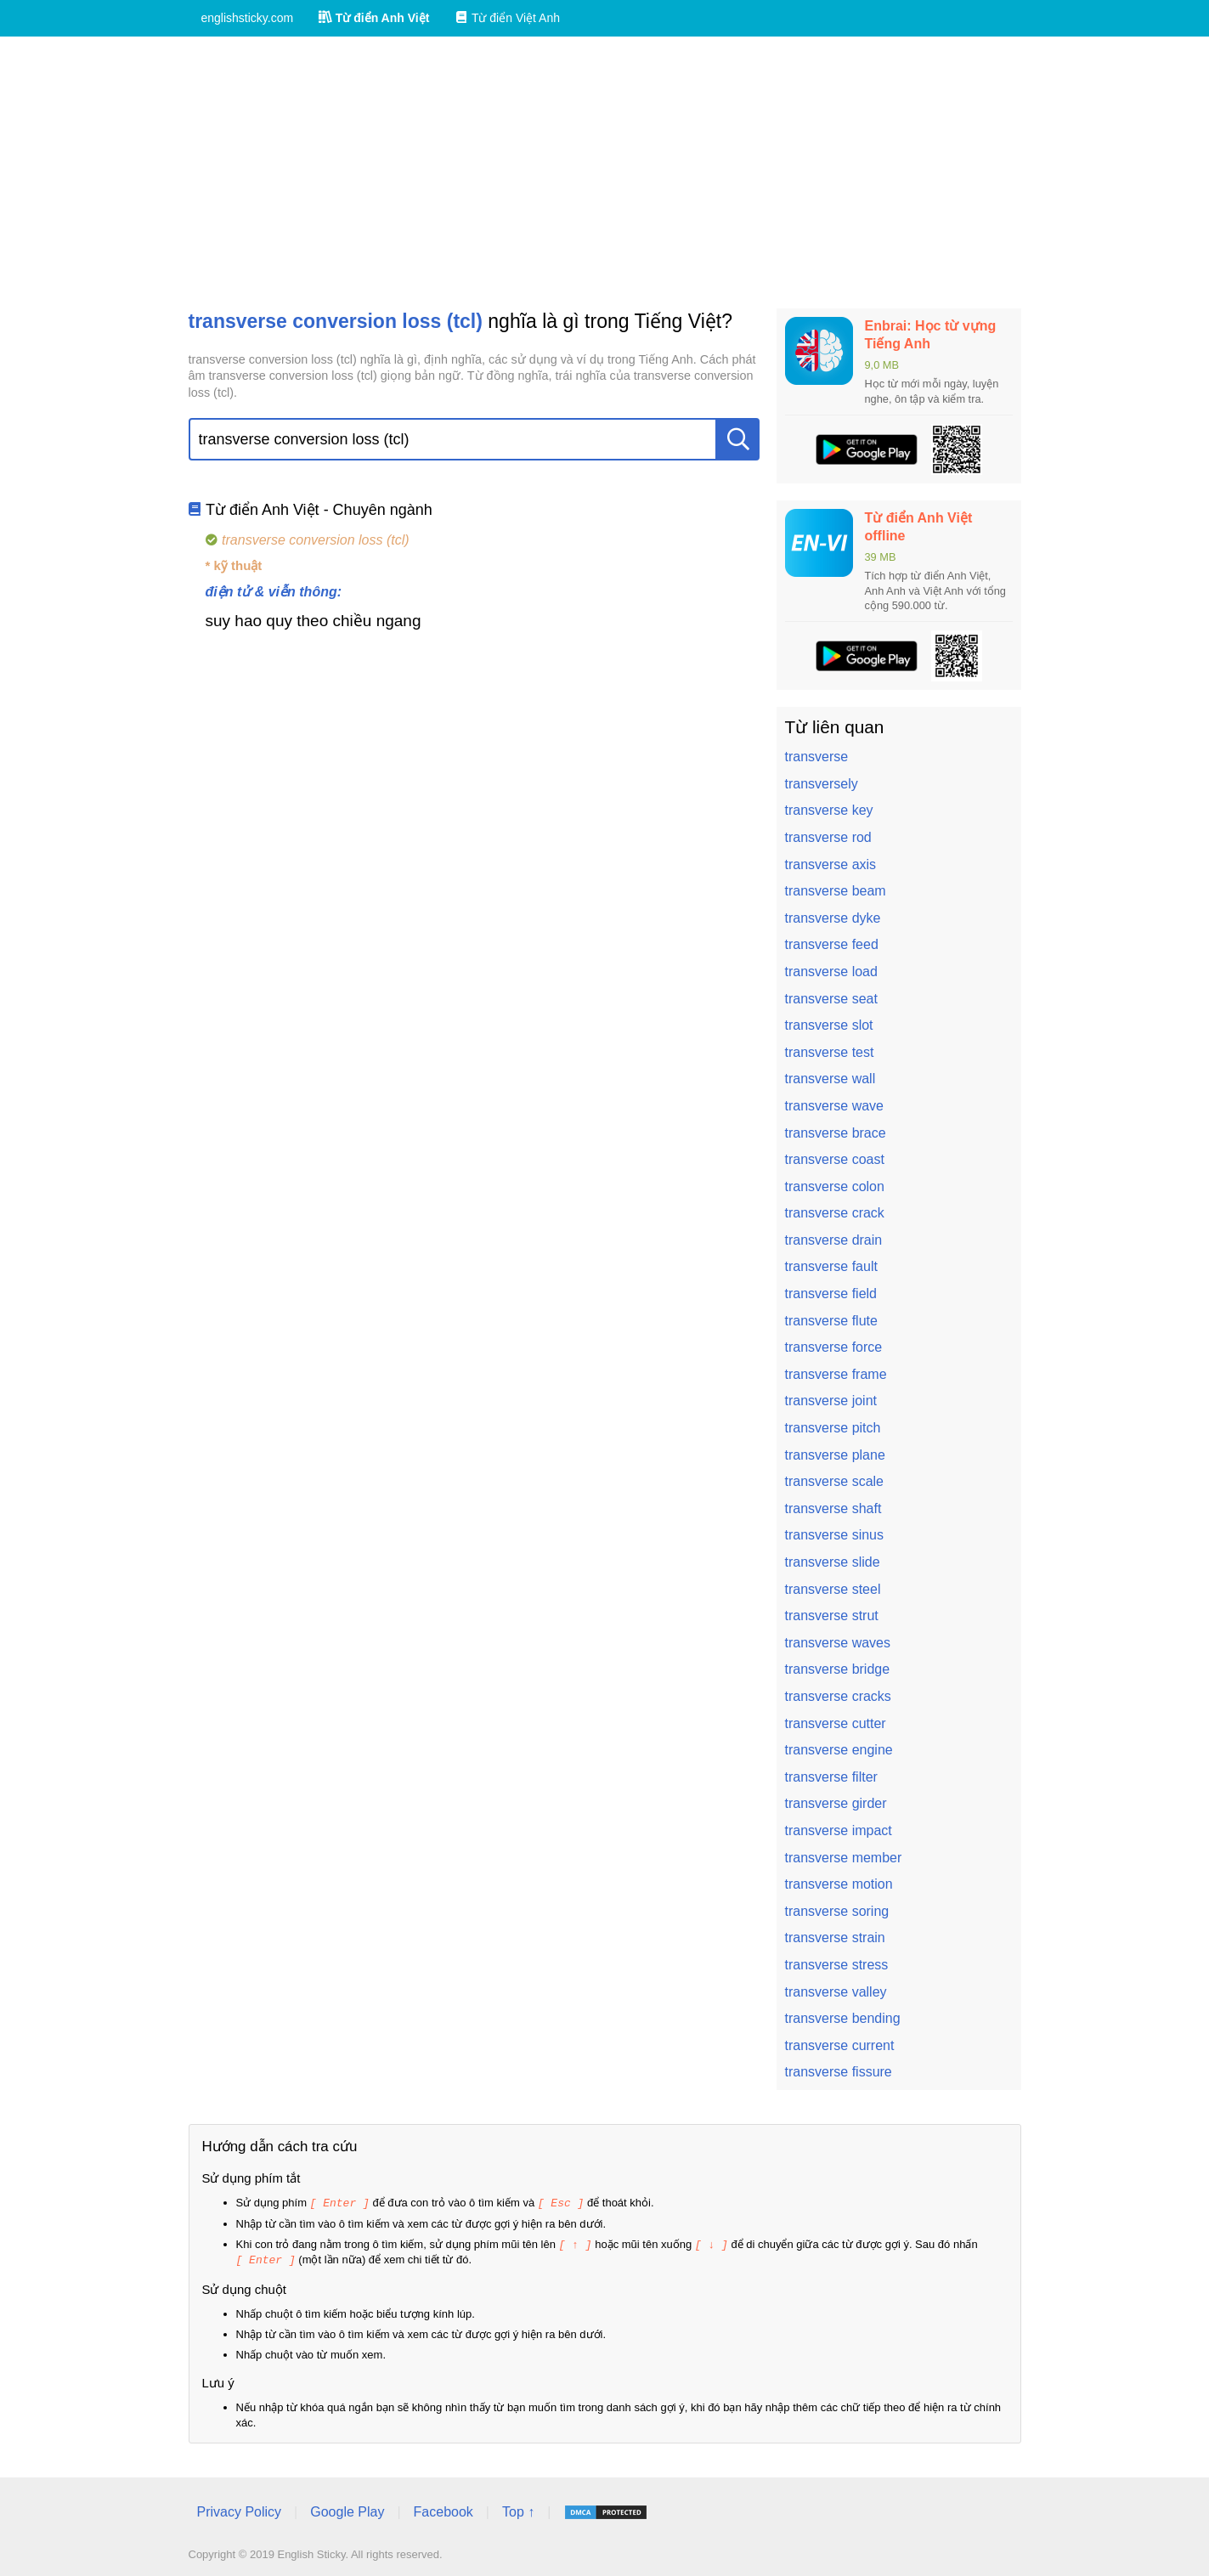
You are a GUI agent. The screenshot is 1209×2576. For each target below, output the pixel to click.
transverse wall (830, 1078)
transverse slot (829, 1025)
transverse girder (836, 1803)
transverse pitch (833, 1428)
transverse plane (835, 1455)
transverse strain (835, 1937)
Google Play (347, 2509)
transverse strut (832, 1615)
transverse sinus (834, 1535)
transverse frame (836, 1374)
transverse (817, 756)
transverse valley (836, 1992)
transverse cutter (835, 1723)
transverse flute (831, 1320)
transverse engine (839, 1750)
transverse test (829, 1052)
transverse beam (835, 891)
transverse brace (835, 1133)
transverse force (834, 1347)
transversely (821, 784)
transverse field (831, 1293)
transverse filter (831, 1777)
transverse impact (838, 1830)
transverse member (843, 1857)
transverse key (829, 810)
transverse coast (834, 1159)
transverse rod (828, 837)
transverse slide (832, 1562)
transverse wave (834, 1106)
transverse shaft (833, 1508)
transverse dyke (833, 918)
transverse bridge (837, 1669)
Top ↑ (518, 2509)
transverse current (840, 2045)
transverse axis (831, 864)
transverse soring (837, 1911)
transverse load (831, 971)
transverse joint (831, 1400)
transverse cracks (838, 1696)
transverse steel (833, 1589)
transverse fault (831, 1266)
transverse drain (834, 1240)
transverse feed (832, 944)
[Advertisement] (605, 172)
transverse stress (837, 1964)
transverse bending (843, 2018)
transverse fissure (838, 2072)
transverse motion (839, 1884)
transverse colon (834, 1186)
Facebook (443, 2509)
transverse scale (834, 1481)
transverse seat (831, 998)
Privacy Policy (239, 2509)
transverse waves (838, 1642)
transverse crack (834, 1213)
